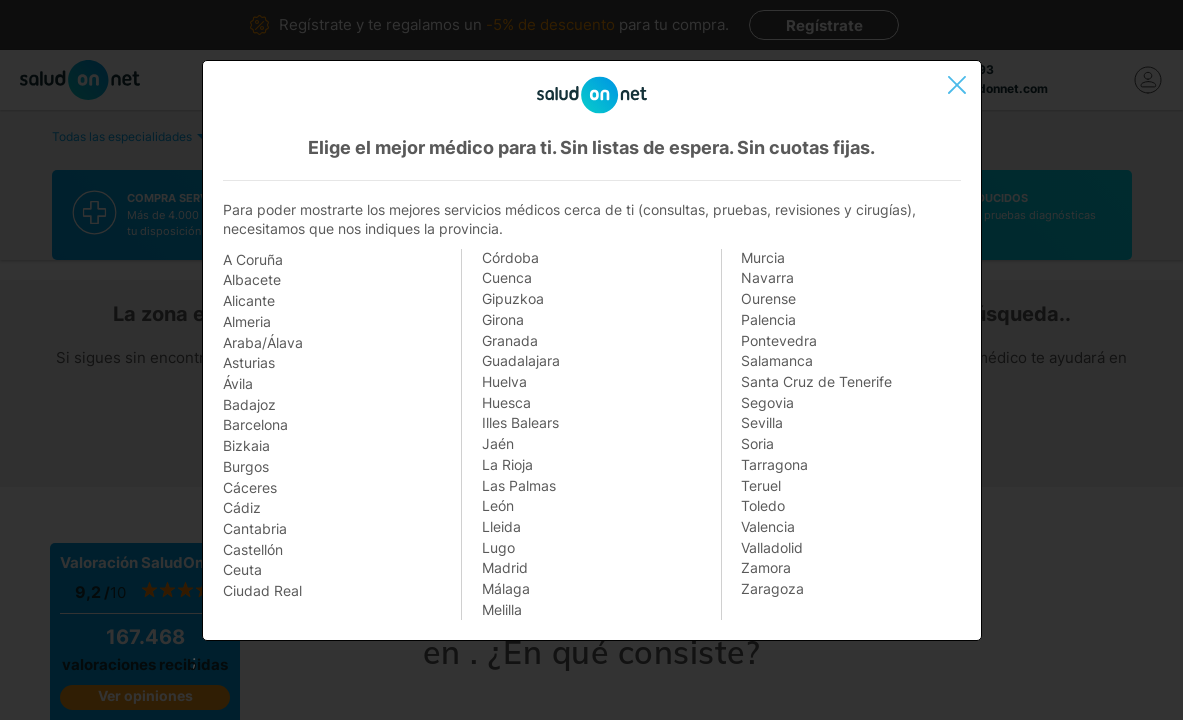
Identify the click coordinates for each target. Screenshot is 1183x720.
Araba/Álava (263, 342)
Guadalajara (521, 360)
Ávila (238, 383)
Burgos (246, 466)
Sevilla (762, 422)
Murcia (763, 257)
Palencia (768, 319)
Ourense (768, 298)
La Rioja (507, 464)
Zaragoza (772, 588)
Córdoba (510, 257)
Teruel (761, 485)
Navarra (767, 277)
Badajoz (249, 404)
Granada (510, 340)
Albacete (252, 279)
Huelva (504, 381)
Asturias (249, 362)
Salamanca (777, 360)
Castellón (253, 549)
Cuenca (507, 277)
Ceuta (242, 569)
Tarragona (774, 464)
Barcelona (255, 424)
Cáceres (250, 487)
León (498, 505)
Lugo (498, 547)
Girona (503, 319)
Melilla (502, 609)
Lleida (501, 526)
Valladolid (772, 547)
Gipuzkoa (513, 298)
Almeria (247, 321)
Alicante (249, 300)
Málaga (506, 588)
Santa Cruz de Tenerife (816, 381)
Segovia (767, 402)
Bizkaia (246, 445)
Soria (757, 443)
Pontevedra (779, 340)
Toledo (763, 505)
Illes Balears (520, 422)
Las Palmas (519, 485)
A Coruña (253, 259)
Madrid (505, 567)
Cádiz (242, 507)
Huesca (506, 402)
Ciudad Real (262, 590)
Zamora (766, 567)
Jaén (498, 443)
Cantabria (255, 528)
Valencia (768, 526)
